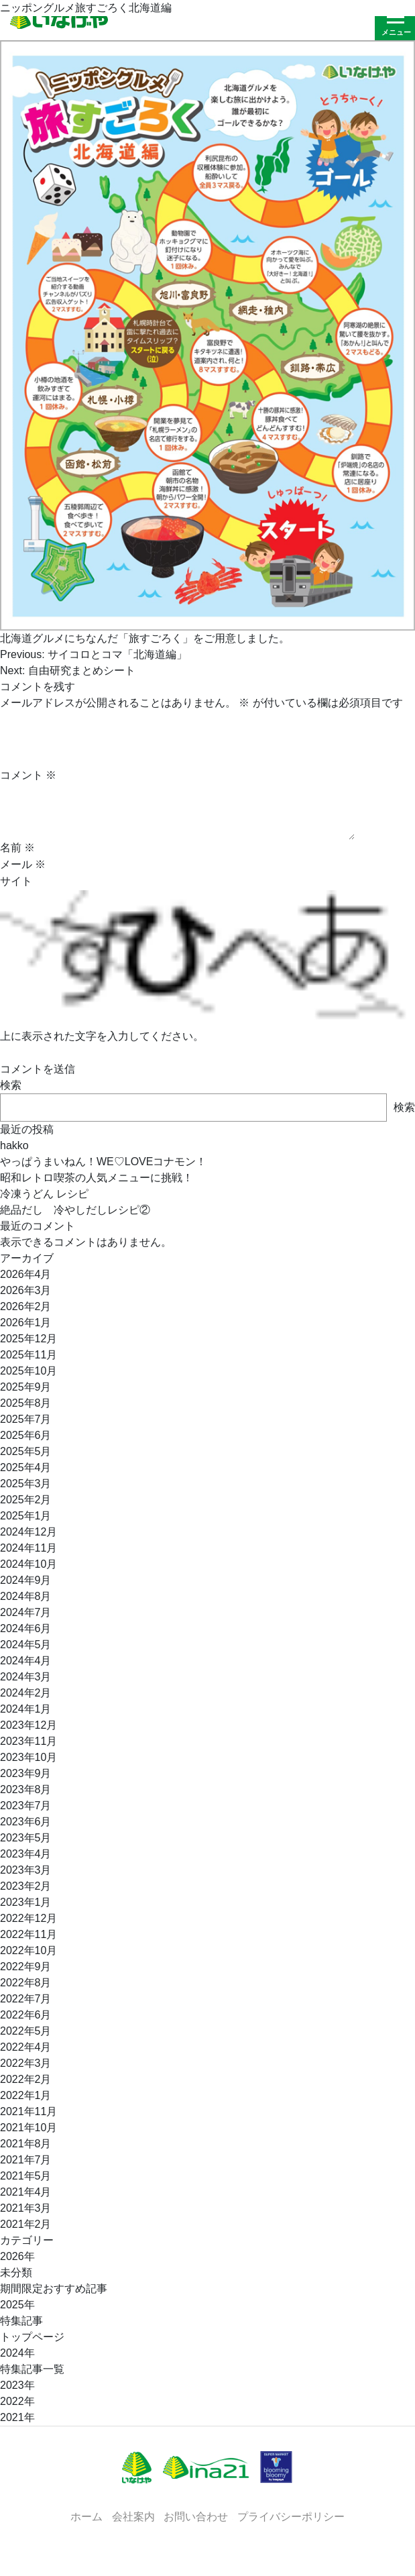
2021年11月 (28, 2111)
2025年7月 (26, 1419)
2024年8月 (26, 1596)
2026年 (17, 2256)
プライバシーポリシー (291, 2516)
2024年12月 (28, 1532)
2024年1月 (26, 1709)
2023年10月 (28, 1757)
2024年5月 (26, 1644)
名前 (17, 847)
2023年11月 (28, 1741)
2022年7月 (26, 1998)
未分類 (16, 2272)
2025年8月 (26, 1403)
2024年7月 (26, 1612)
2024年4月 (26, 1660)
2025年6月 (26, 1435)
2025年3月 (26, 1483)
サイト (16, 881)
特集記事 (21, 2320)
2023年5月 (26, 1837)
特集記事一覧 (32, 2369)
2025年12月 (28, 1338)
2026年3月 (26, 1290)
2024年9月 (26, 1580)
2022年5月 (26, 2031)
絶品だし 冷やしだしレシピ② (75, 1210)
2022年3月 (26, 2063)
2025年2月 (26, 1499)
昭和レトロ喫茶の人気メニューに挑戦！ (96, 1177)
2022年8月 (26, 1982)
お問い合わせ (196, 2516)
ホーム (86, 2516)
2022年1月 (26, 2095)
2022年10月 (28, 1950)
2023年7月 (26, 1805)
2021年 (17, 2417)
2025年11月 (28, 1354)
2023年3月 (26, 1870)
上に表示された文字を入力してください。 (102, 1036)
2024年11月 (28, 1548)
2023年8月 (26, 1789)
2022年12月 (28, 1918)
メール (23, 864)
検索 (10, 1085)
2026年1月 (26, 1322)
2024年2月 (26, 1693)
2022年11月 (28, 1934)
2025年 (17, 2304)
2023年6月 (26, 1821)
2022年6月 (26, 2015)
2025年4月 (26, 1467)
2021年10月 (28, 2127)
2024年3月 (26, 1676)
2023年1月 (26, 1902)
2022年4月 (26, 2047)
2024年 (17, 2353)
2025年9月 (26, 1387)
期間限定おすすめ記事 (53, 2288)
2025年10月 (28, 1371)
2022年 (17, 2401)
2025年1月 (26, 1515)
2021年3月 (26, 2208)
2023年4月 (26, 1854)
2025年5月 (26, 1451)
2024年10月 (28, 1564)
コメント (28, 775)
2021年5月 (26, 2176)
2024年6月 (26, 1628)
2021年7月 (26, 2159)
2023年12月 (28, 1725)
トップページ (32, 2337)
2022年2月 (26, 2079)
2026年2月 (26, 1306)
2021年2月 (26, 2224)
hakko (14, 1145)
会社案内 (133, 2516)
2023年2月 (26, 1886)
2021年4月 (26, 2192)
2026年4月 (26, 1274)
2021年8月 (26, 2143)
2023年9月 (26, 1773)
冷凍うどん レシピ (44, 1193)
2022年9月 (26, 1966)
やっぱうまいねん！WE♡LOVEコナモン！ (103, 1161)
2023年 (17, 2385)
